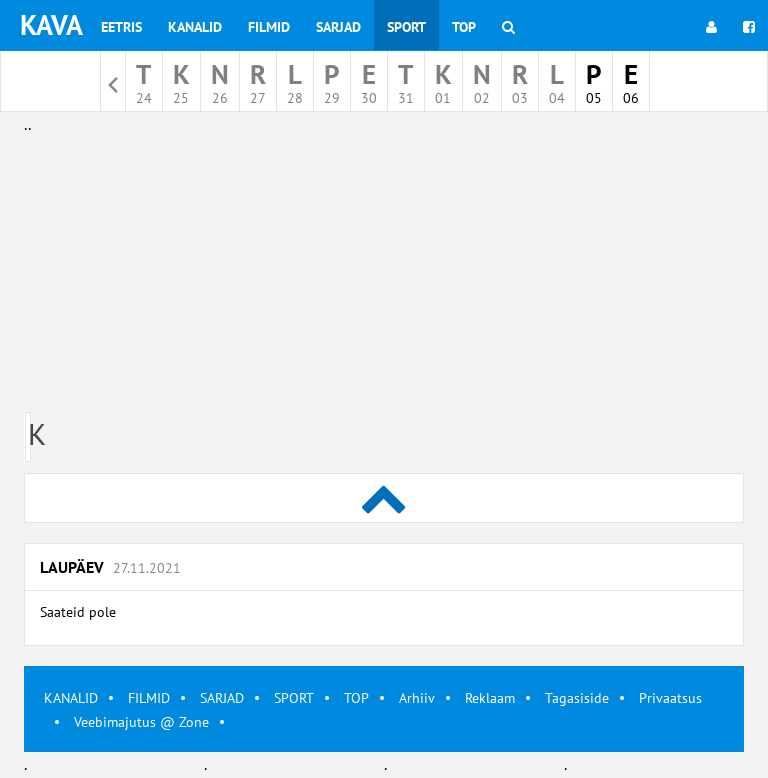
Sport (406, 27)
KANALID (71, 698)
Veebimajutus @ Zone (141, 722)
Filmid (269, 27)
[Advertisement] (384, 278)
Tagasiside (577, 698)
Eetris (121, 27)
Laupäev (110, 567)
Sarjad (338, 27)
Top (464, 27)
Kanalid (195, 27)
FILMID (149, 698)
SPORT (294, 698)
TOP (356, 698)
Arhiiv (417, 698)
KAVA (51, 24)
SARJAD (222, 698)
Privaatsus (670, 698)
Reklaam (490, 698)
